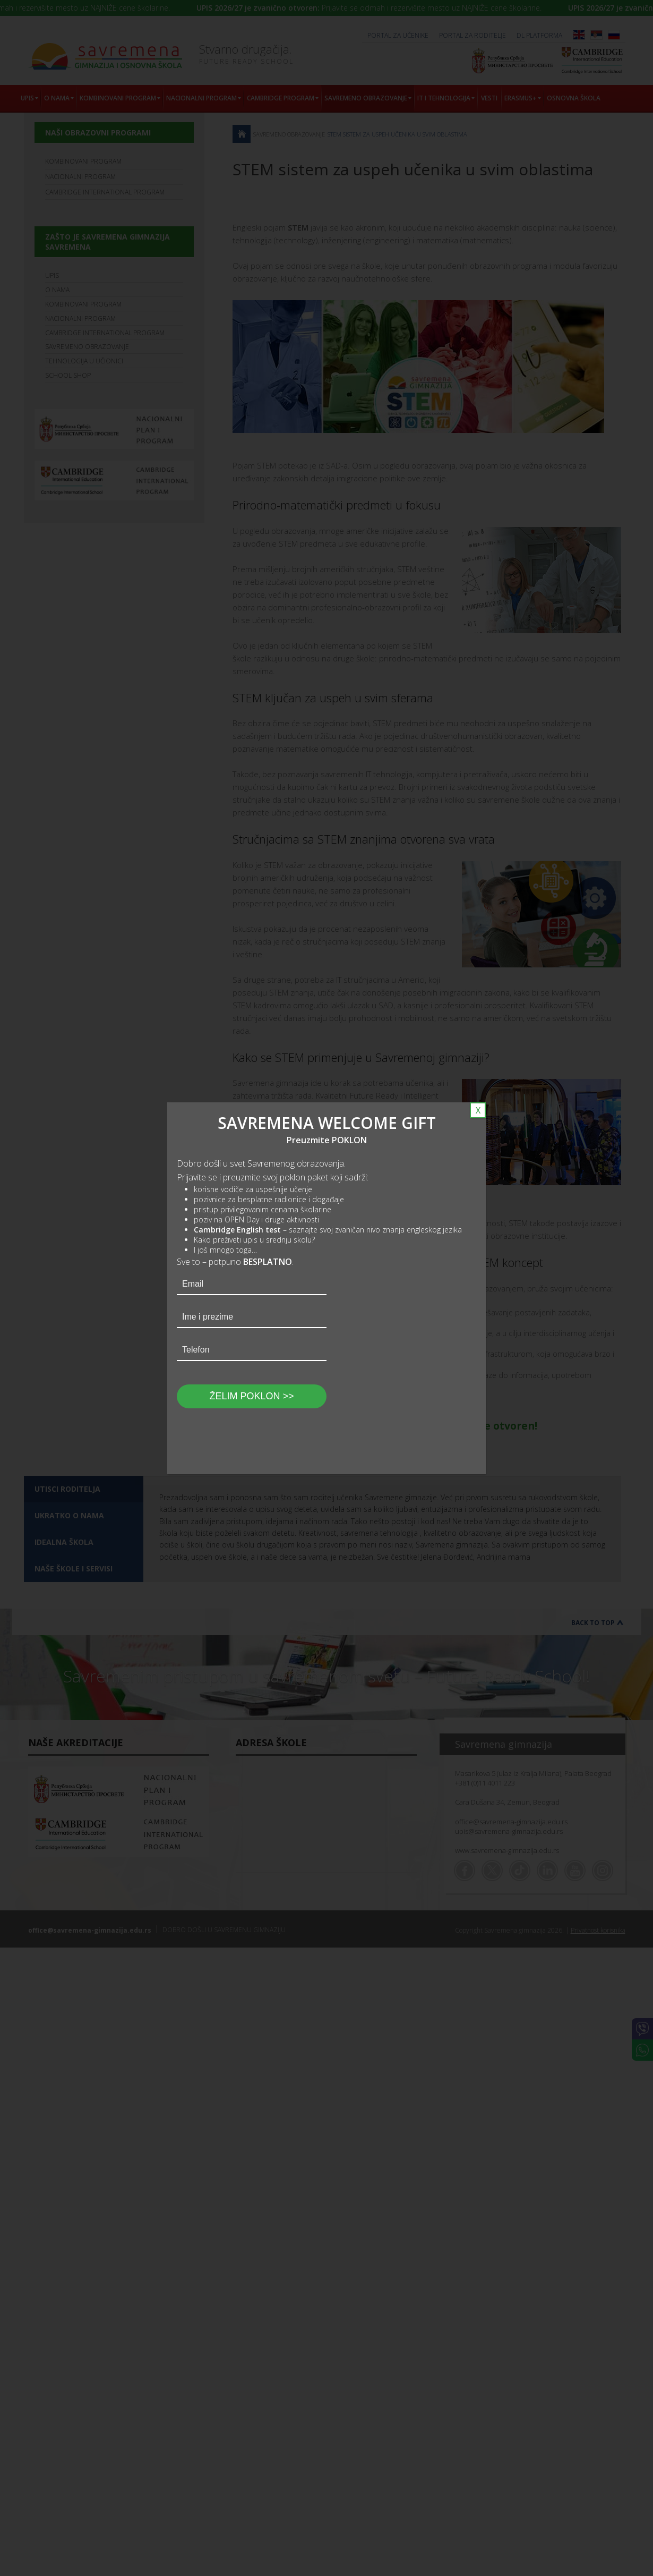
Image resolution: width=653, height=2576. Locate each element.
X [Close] (478, 1110)
